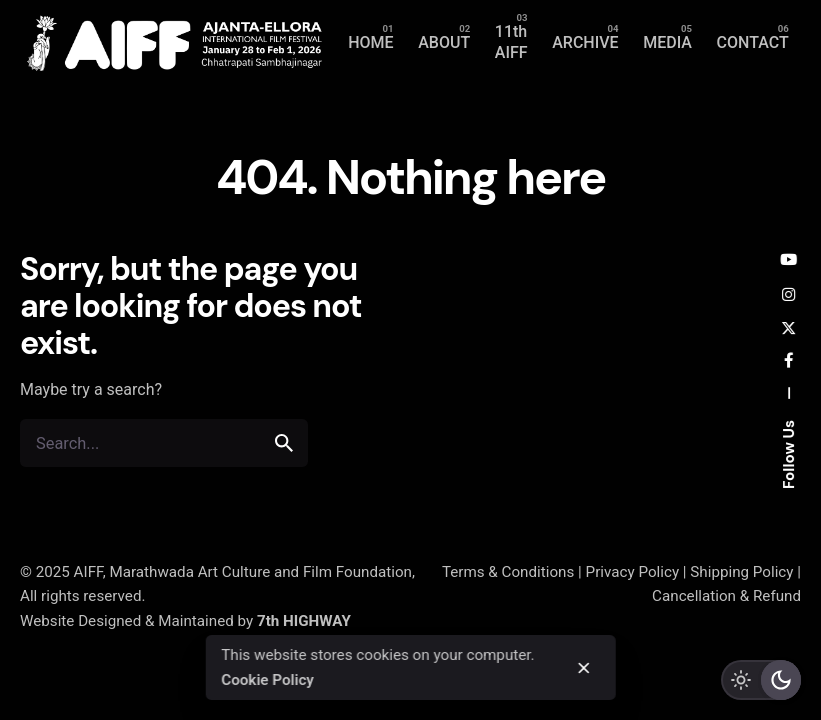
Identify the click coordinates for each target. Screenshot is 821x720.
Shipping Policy (741, 572)
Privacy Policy (633, 572)
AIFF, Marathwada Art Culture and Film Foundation (243, 572)
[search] (284, 443)
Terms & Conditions (508, 572)
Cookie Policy (267, 680)
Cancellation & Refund (726, 596)
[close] (583, 668)
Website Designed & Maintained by (185, 621)
